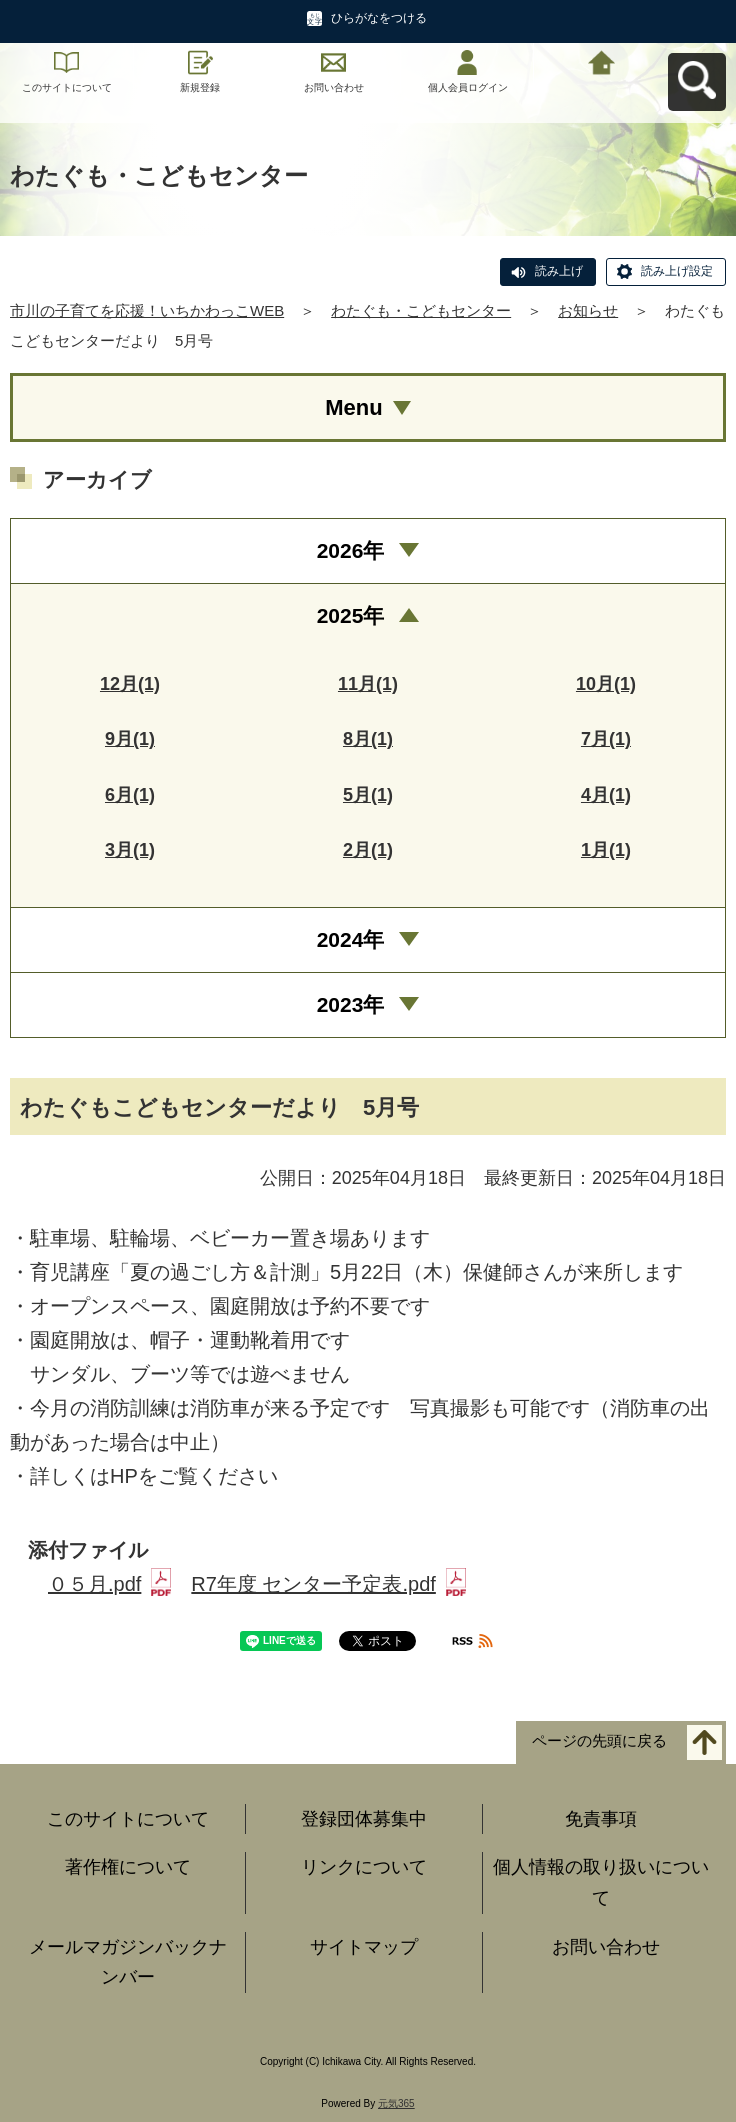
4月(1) (606, 795)
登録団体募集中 (364, 1819)
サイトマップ (364, 1947)
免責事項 (601, 1819)
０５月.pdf (109, 1584)
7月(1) (606, 739)
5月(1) (368, 795)
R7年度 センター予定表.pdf (328, 1584)
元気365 (396, 2103)
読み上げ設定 (677, 271)
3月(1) (130, 850)
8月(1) (368, 739)
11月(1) (368, 684)
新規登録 (200, 87)
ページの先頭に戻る (599, 1740)
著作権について (128, 1867)
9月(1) (130, 739)
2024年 (351, 939)
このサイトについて (67, 87)
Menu (353, 407)
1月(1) (606, 850)
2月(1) (368, 850)
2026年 (351, 550)
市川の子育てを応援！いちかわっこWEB (147, 310)
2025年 (351, 615)
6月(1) (130, 795)
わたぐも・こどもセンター (421, 310)
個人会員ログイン (468, 87)
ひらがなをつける (379, 18)
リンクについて (364, 1867)
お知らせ (588, 310)
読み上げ (559, 271)
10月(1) (606, 684)
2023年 (351, 1004)
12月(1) (130, 684)
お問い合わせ (334, 87)
